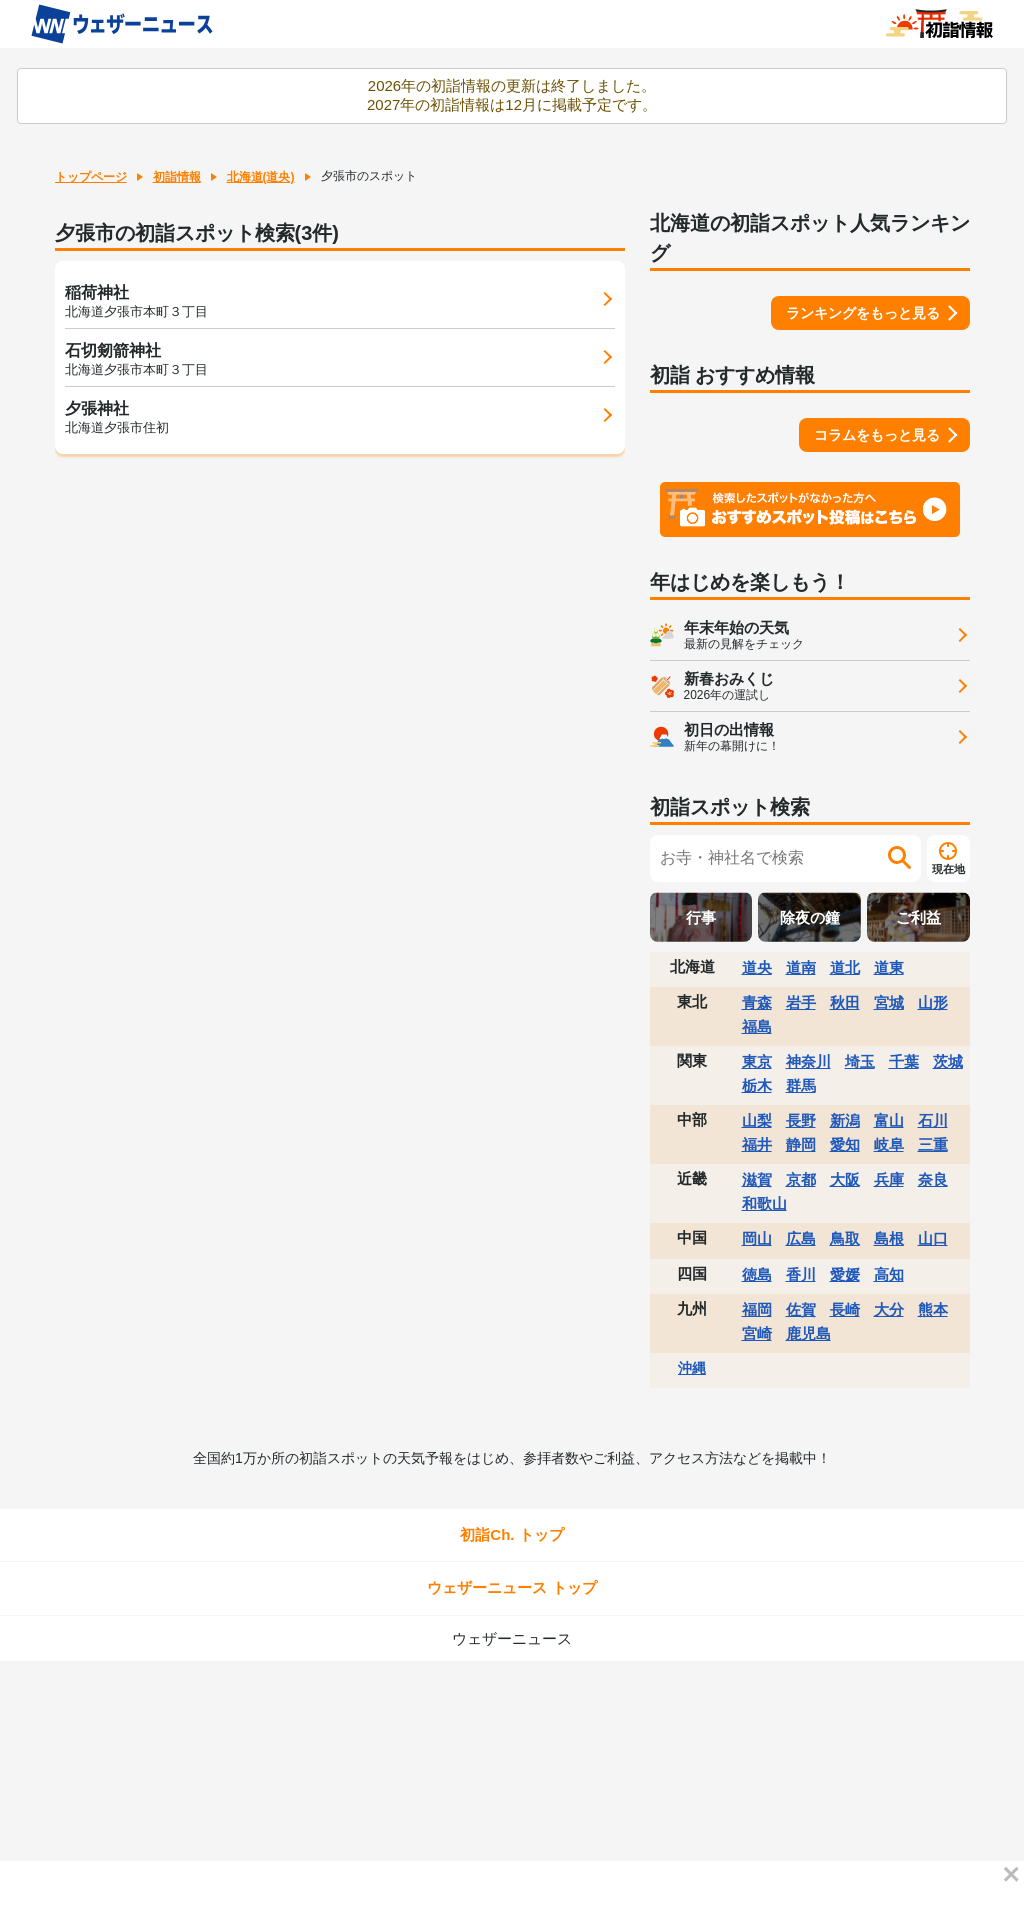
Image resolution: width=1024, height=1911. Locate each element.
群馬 (801, 1085)
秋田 (845, 1002)
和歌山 (764, 1203)
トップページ (91, 177)
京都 (801, 1179)
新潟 (845, 1120)
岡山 (757, 1238)
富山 (889, 1120)
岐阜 (889, 1144)
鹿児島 (808, 1333)
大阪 (845, 1179)
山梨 (757, 1120)
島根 (889, 1238)
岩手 (801, 1002)
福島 (757, 1026)
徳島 (757, 1274)
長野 (801, 1120)
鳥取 (845, 1238)
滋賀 (757, 1179)
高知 (889, 1274)
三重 (933, 1144)
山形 (933, 1002)
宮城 (889, 1002)
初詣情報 (177, 177)
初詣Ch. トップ (511, 1534)
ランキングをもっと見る (863, 313)
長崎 (845, 1309)
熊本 (933, 1309)
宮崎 (757, 1333)
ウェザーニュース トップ (511, 1587)
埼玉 (860, 1061)
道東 (889, 967)
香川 (801, 1274)
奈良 (933, 1179)
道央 (757, 967)
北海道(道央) (261, 177)
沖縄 (692, 1368)
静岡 (801, 1144)
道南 (801, 967)
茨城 (948, 1061)
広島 (801, 1238)
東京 (757, 1061)
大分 (889, 1309)
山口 (933, 1238)
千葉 (904, 1061)
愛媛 (845, 1274)
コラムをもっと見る (877, 435)
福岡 (757, 1309)
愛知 (845, 1144)
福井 (757, 1144)
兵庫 (889, 1179)
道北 (845, 967)
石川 (933, 1120)
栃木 (757, 1085)
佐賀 (801, 1309)
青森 (757, 1002)
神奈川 (808, 1061)
